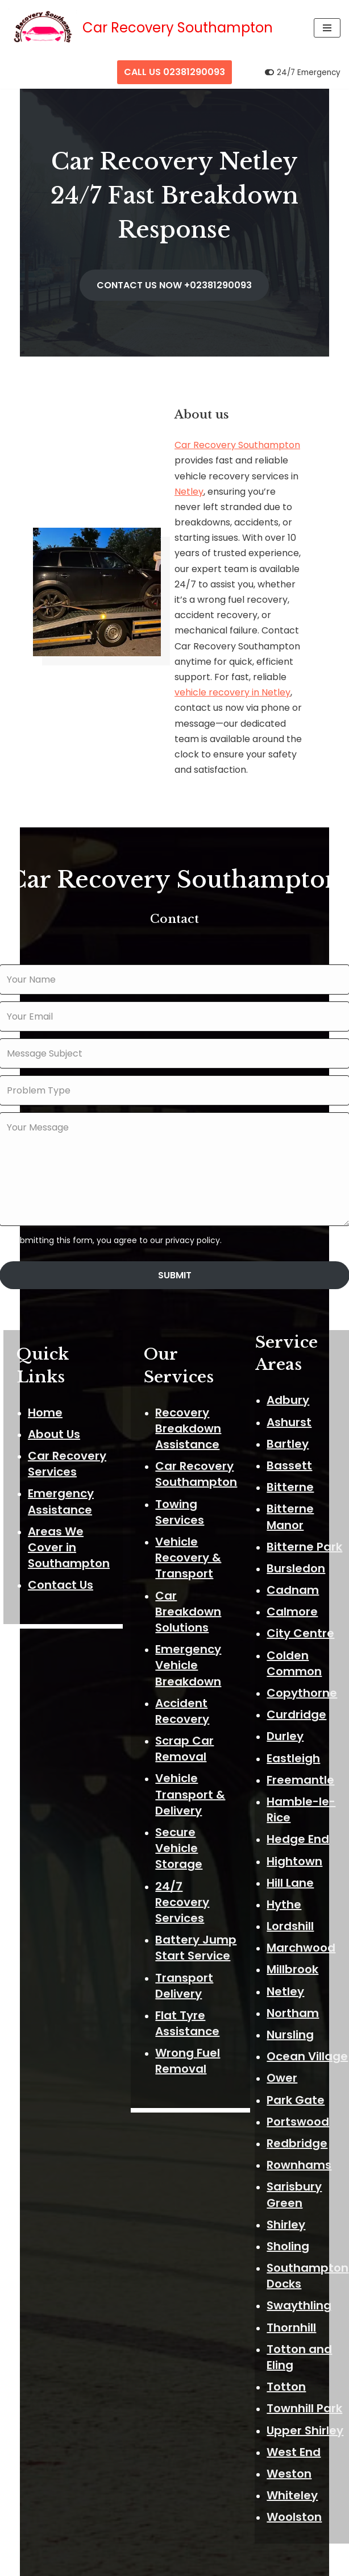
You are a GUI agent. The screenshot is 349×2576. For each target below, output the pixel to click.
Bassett (291, 1438)
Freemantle (302, 1752)
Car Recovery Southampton (237, 447)
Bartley (290, 1416)
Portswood (300, 2094)
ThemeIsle (222, 2563)
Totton (288, 2359)
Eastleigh (295, 1730)
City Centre (302, 1606)
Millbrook (295, 1942)
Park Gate (298, 2072)
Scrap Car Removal (186, 1722)
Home (45, 1386)
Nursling (292, 2007)
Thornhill (293, 2300)
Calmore (294, 1584)
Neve (115, 2563)
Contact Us (60, 1559)
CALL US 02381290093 (174, 71)
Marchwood (303, 1920)
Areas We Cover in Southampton (69, 1521)
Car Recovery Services (67, 1437)
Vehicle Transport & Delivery (192, 1768)
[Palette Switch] (302, 72)
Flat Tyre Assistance (189, 1997)
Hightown (297, 1833)
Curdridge (299, 1687)
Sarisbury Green (296, 2166)
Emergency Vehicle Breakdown (190, 1639)
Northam (295, 1985)
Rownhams (301, 2137)
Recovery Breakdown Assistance (190, 1402)
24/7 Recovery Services (184, 1875)
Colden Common (296, 1635)
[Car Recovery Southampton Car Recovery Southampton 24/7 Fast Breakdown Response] (141, 28)
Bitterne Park (306, 1519)
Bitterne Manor (292, 1489)
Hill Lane (292, 1855)
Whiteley (294, 2467)
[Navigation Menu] (327, 28)
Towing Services (181, 1485)
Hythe (286, 1877)
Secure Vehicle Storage (181, 1822)
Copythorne (304, 1665)
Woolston (296, 2489)
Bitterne (292, 1459)
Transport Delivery (186, 1959)
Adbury (290, 1372)
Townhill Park (306, 2380)
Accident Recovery (184, 1684)
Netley (188, 493)
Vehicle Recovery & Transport (190, 1531)
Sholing (290, 2218)
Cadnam (295, 1562)
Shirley (288, 2197)
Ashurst (291, 1394)
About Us (54, 1408)
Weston (291, 2446)
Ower (284, 2050)
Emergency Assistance (61, 1475)
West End (296, 2424)
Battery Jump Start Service (198, 1921)
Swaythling (301, 2278)
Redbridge (299, 2115)
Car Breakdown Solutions (190, 1585)
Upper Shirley (307, 2403)
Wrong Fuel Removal (189, 2035)
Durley (287, 1708)
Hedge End (300, 1811)
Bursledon (298, 1540)
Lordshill (292, 1898)
